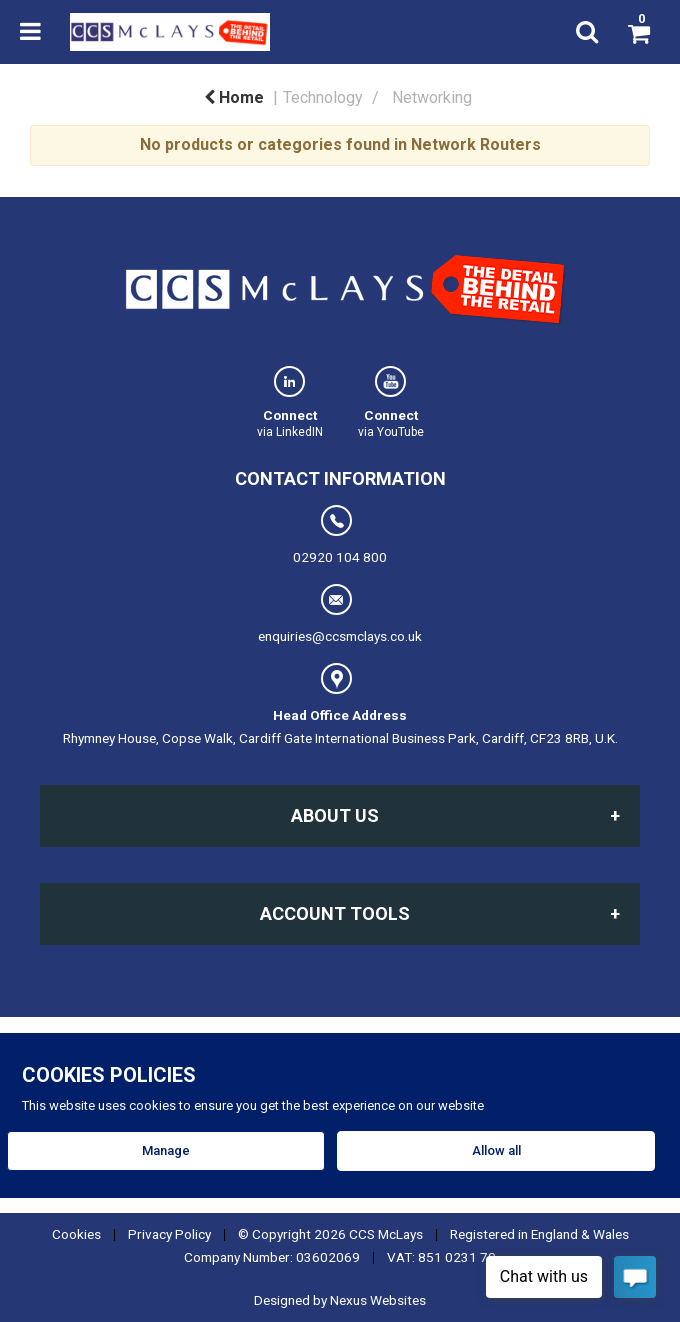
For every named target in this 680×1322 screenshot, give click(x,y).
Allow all (496, 1150)
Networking (432, 97)
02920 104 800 (340, 535)
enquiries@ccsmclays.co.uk (340, 614)
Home (234, 97)
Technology (323, 97)
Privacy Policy (169, 1234)
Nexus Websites (378, 1300)
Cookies (76, 1234)
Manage (166, 1150)
